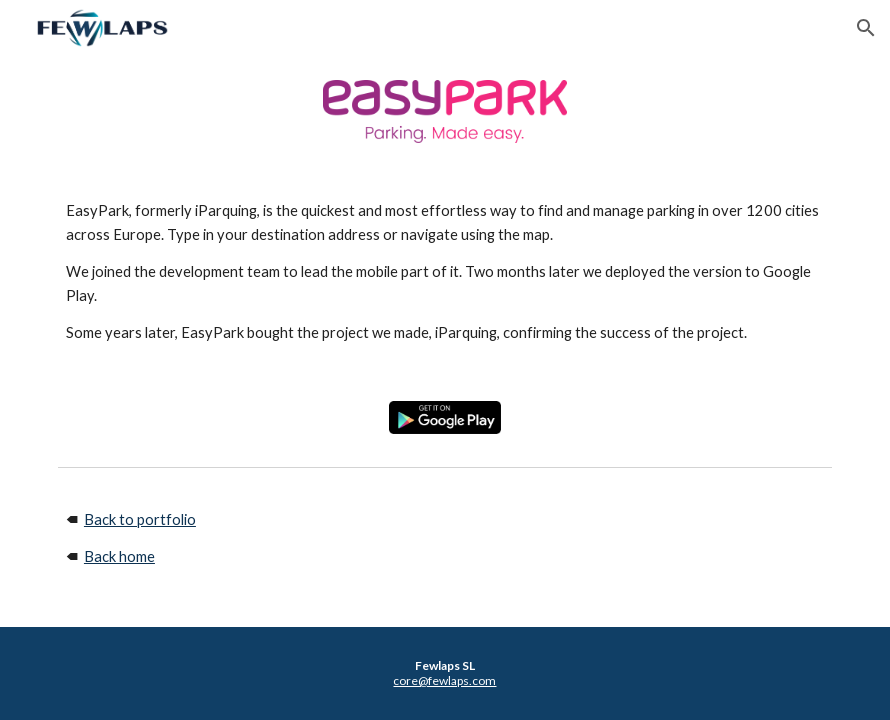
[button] (866, 28)
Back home (119, 556)
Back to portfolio (140, 519)
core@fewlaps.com (444, 680)
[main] (445, 272)
